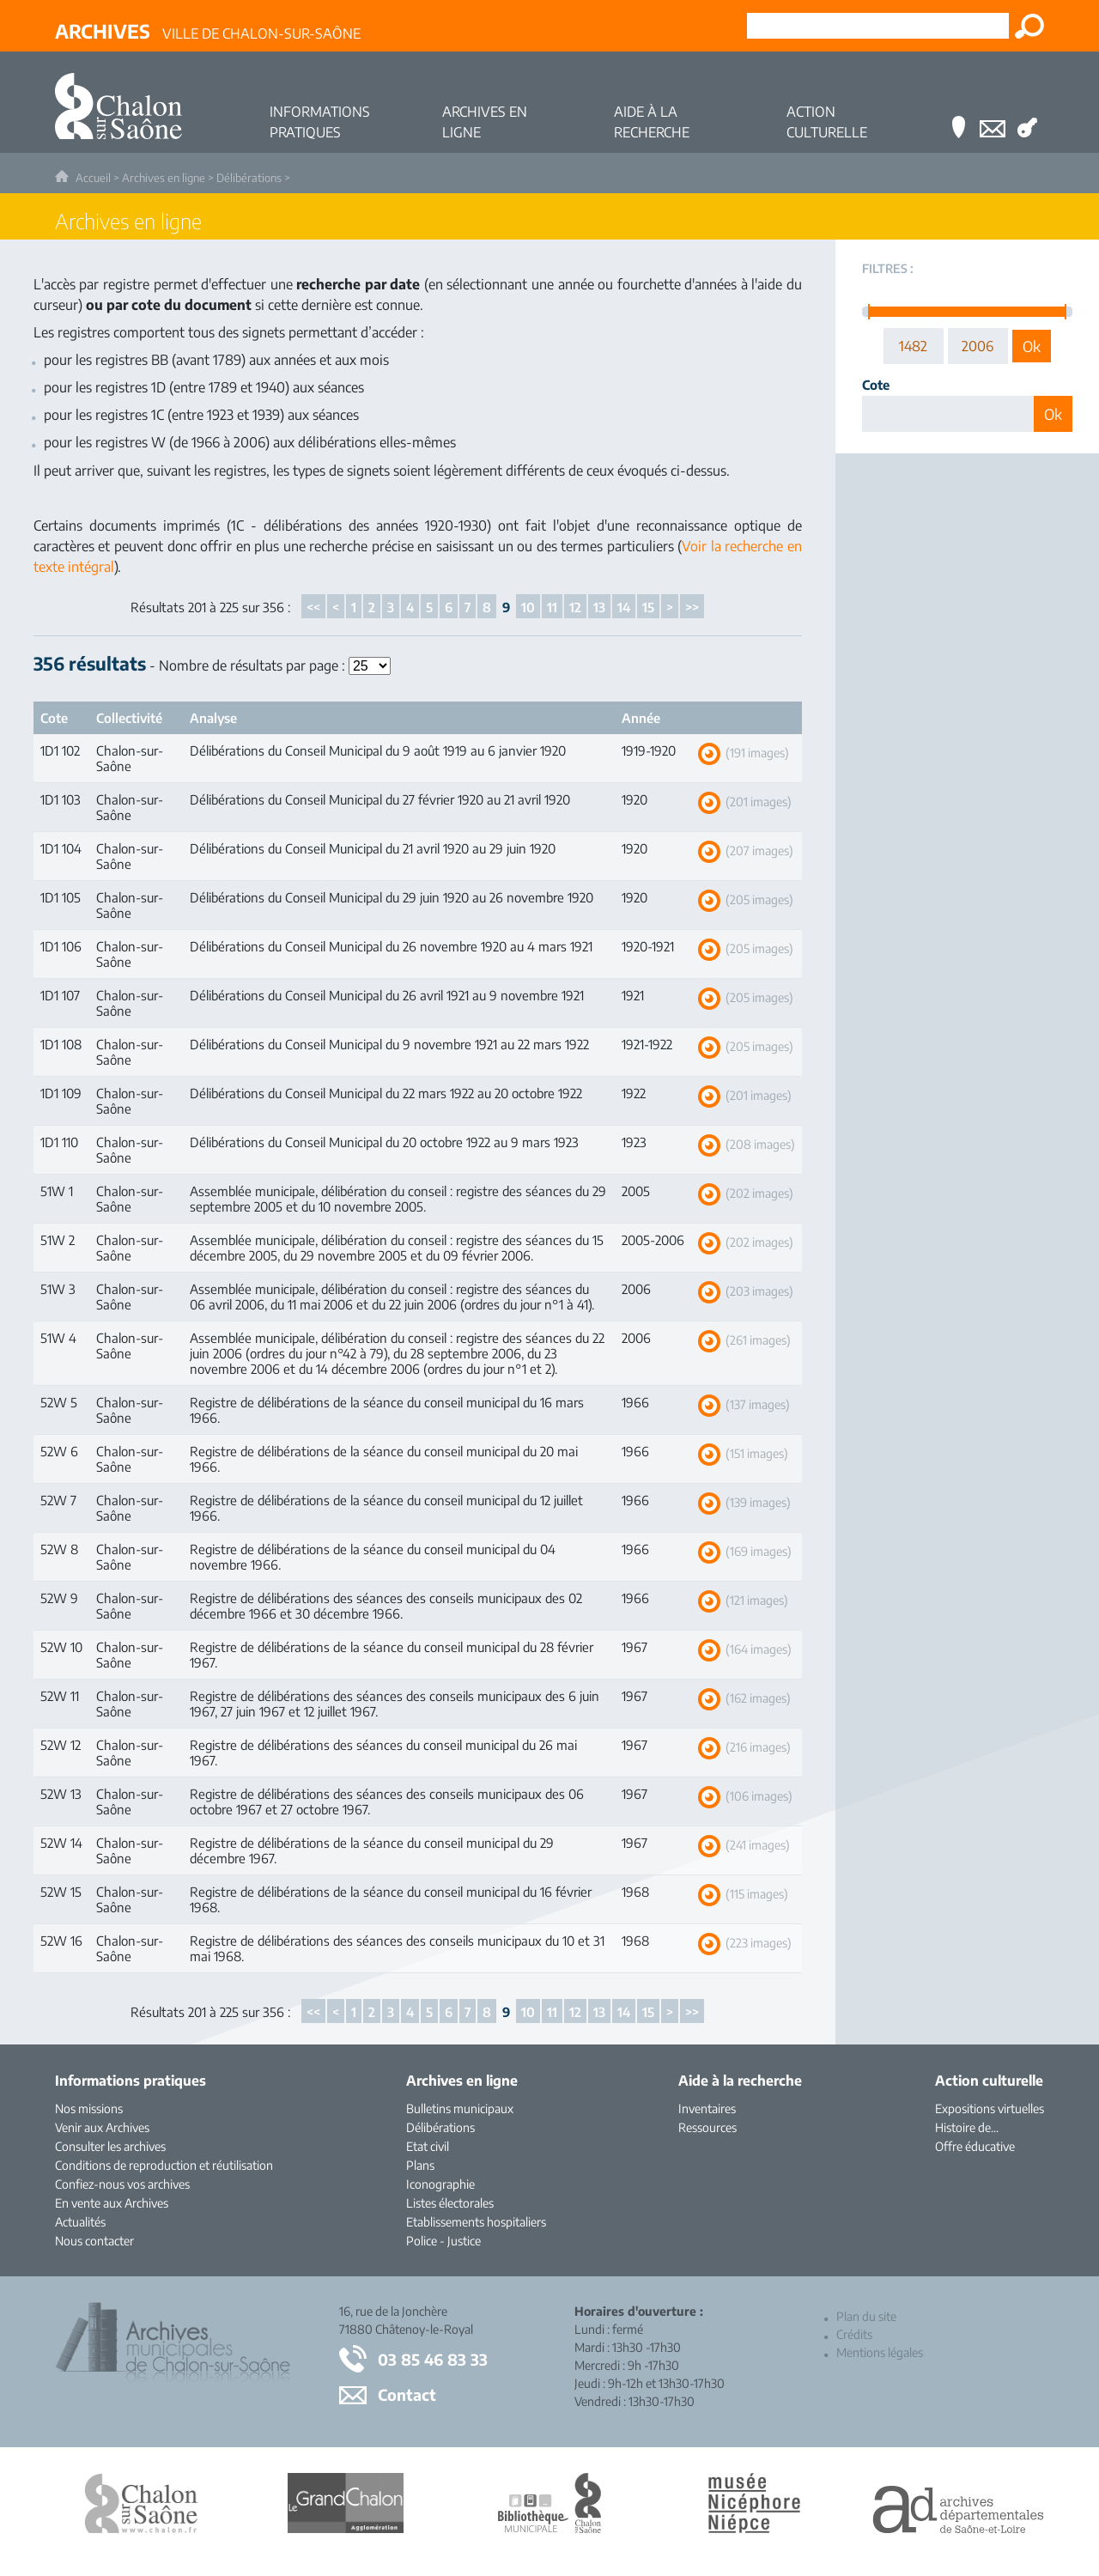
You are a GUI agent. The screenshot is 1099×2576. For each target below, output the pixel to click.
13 (599, 607)
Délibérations (249, 178)
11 (552, 607)
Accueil (93, 178)
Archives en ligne (163, 178)
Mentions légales (879, 2352)
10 (528, 607)
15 (648, 607)
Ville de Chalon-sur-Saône (208, 31)
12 (575, 607)
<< (313, 607)
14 (623, 607)
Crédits (854, 2334)
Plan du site (866, 2316)
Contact (407, 2394)
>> (692, 607)
